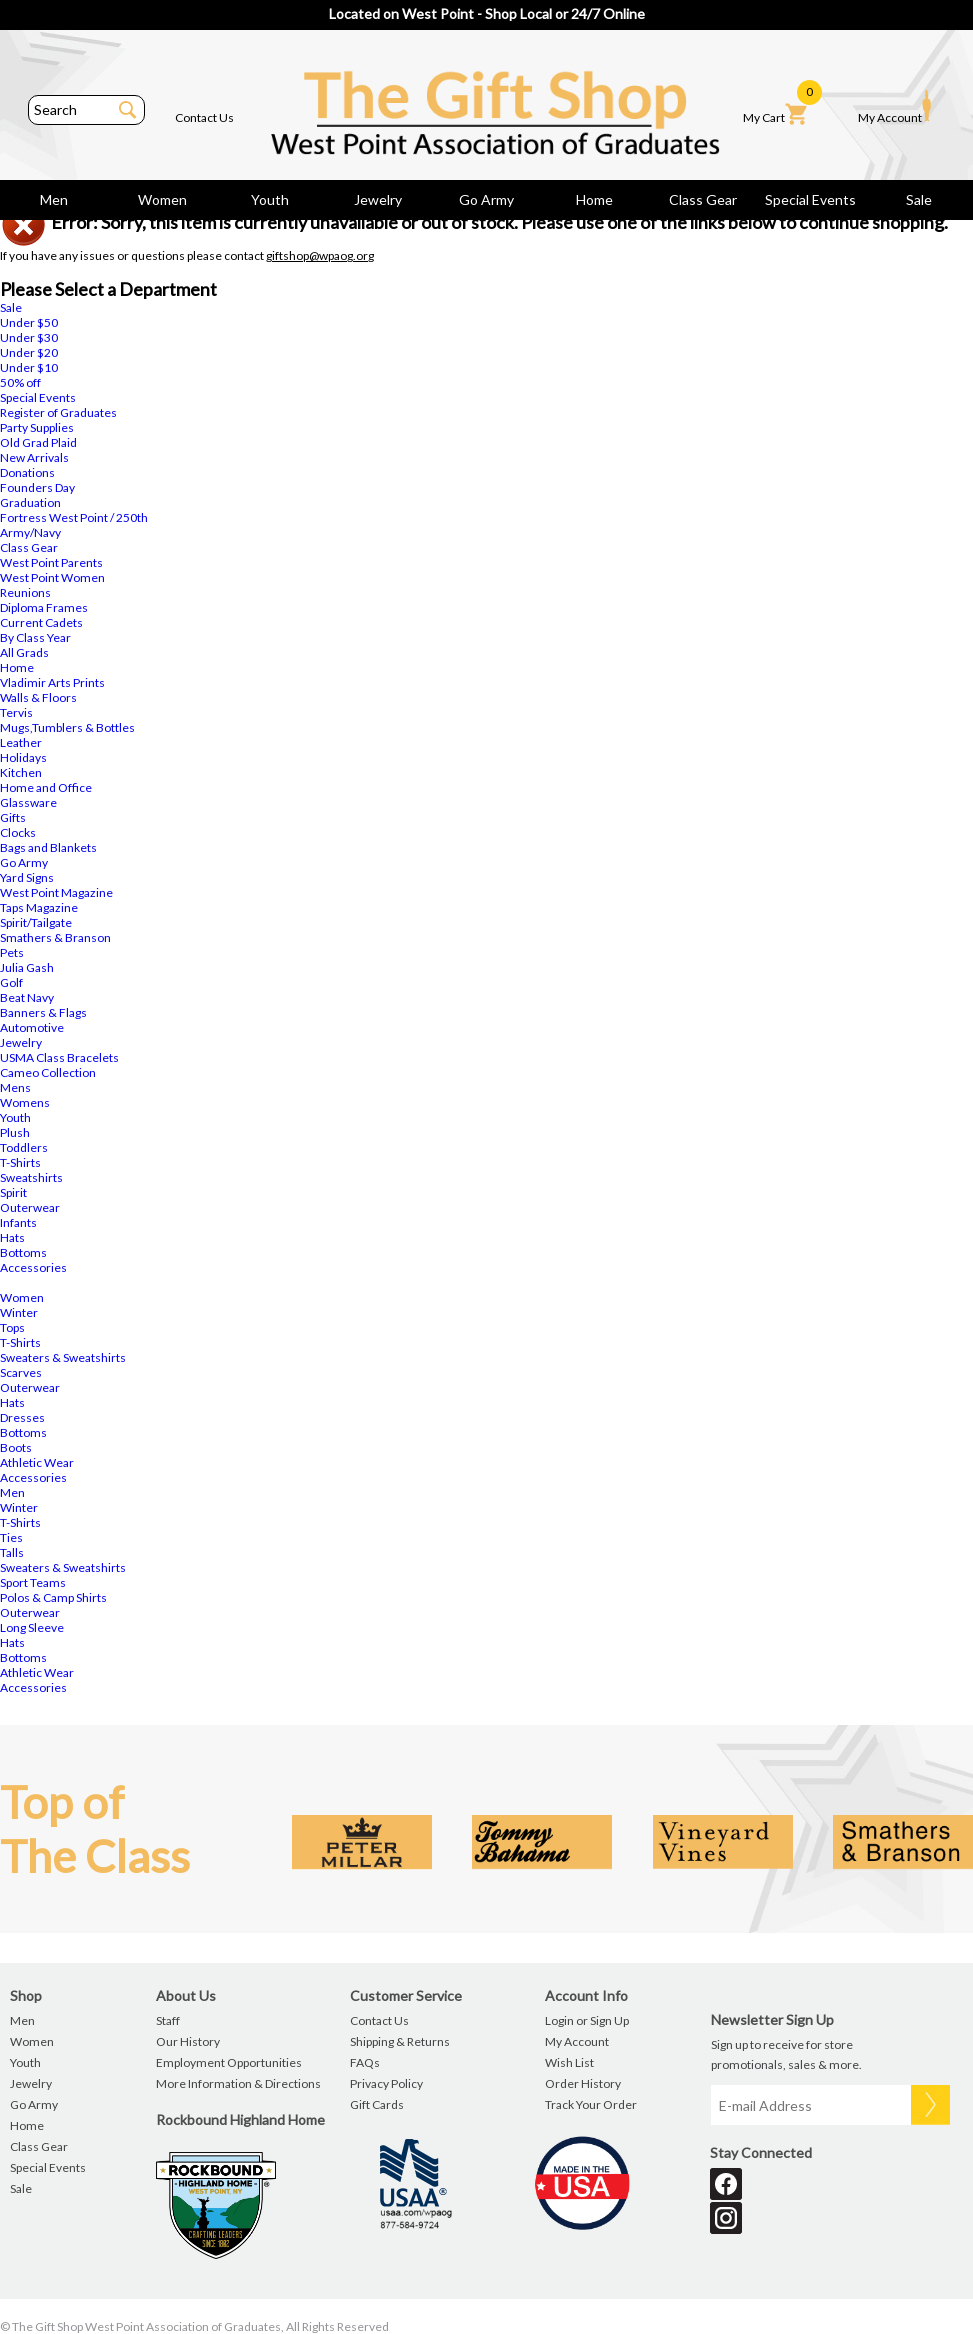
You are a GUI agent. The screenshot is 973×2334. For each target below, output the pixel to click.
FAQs (365, 2062)
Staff (168, 2020)
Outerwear (30, 1207)
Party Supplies (37, 427)
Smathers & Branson (55, 937)
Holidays (23, 757)
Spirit (13, 1192)
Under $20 (29, 352)
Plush (15, 1132)
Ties (11, 1537)
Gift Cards (377, 2104)
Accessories (33, 1267)
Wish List (569, 2062)
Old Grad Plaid (38, 442)
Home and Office (46, 787)
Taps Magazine (39, 907)
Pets (12, 952)
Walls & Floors (38, 697)
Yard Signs (27, 877)
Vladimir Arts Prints (52, 682)
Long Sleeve (32, 1627)
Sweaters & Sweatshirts (63, 1357)
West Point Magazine (56, 892)
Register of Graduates (58, 412)
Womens (25, 1102)
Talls (12, 1552)
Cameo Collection (48, 1072)
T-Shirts (20, 1162)
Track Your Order (591, 2104)
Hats (12, 1237)
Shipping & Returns (400, 2041)
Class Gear (703, 199)
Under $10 (29, 367)
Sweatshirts (31, 1177)
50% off (20, 382)
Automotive (32, 1027)
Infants (18, 1222)
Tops (12, 1327)
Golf (11, 982)
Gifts (13, 817)
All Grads (24, 652)
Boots (16, 1447)
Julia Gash (27, 967)
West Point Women (52, 577)
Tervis (16, 712)
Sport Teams (33, 1582)
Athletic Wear (37, 1462)
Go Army (486, 199)
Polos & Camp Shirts (53, 1597)
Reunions (25, 592)
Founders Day (37, 487)
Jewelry (378, 199)
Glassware (28, 802)
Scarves (21, 1372)
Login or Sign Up (587, 2020)
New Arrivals (34, 457)
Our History (188, 2041)
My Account (894, 107)
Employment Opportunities (229, 2062)
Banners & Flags (43, 1012)
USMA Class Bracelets (59, 1057)
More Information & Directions (238, 2083)
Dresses (22, 1417)
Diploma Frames (44, 607)
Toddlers (24, 1147)
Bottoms (23, 1252)
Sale (919, 199)
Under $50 (29, 322)
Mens (15, 1087)
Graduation (30, 502)
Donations (27, 472)
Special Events (810, 199)
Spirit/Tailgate (36, 922)
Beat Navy (27, 997)
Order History (583, 2083)
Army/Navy (30, 532)
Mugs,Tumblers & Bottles (67, 727)
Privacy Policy (386, 2083)
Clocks (18, 832)
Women (162, 199)
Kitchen (21, 772)
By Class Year (35, 637)
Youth (270, 199)
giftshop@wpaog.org (320, 255)
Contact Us (204, 117)
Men (54, 199)
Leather (21, 742)
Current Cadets (41, 622)
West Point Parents (51, 562)
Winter (19, 1312)
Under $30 (29, 337)
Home (594, 199)
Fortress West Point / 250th (74, 517)
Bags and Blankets (48, 847)
